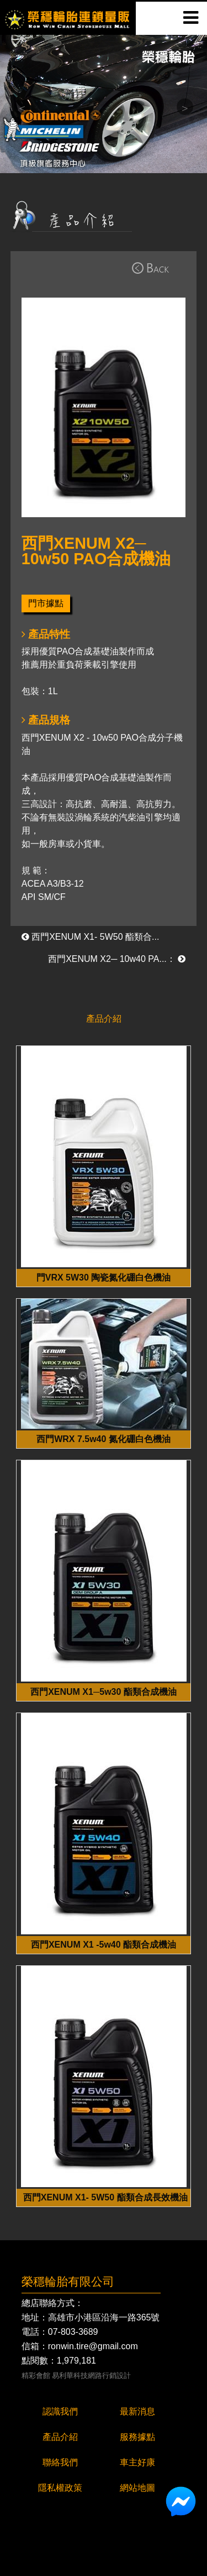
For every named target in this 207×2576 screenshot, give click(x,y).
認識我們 (60, 2411)
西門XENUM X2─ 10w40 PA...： (116, 959)
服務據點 (137, 2437)
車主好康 (137, 2462)
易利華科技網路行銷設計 (91, 2376)
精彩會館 (36, 2376)
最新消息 (137, 2411)
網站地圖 (137, 2487)
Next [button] (185, 106)
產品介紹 (60, 2437)
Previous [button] (22, 106)
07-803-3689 (73, 2332)
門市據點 (45, 603)
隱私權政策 (60, 2487)
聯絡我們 (60, 2462)
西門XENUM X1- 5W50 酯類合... (91, 936)
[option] (103, 104)
